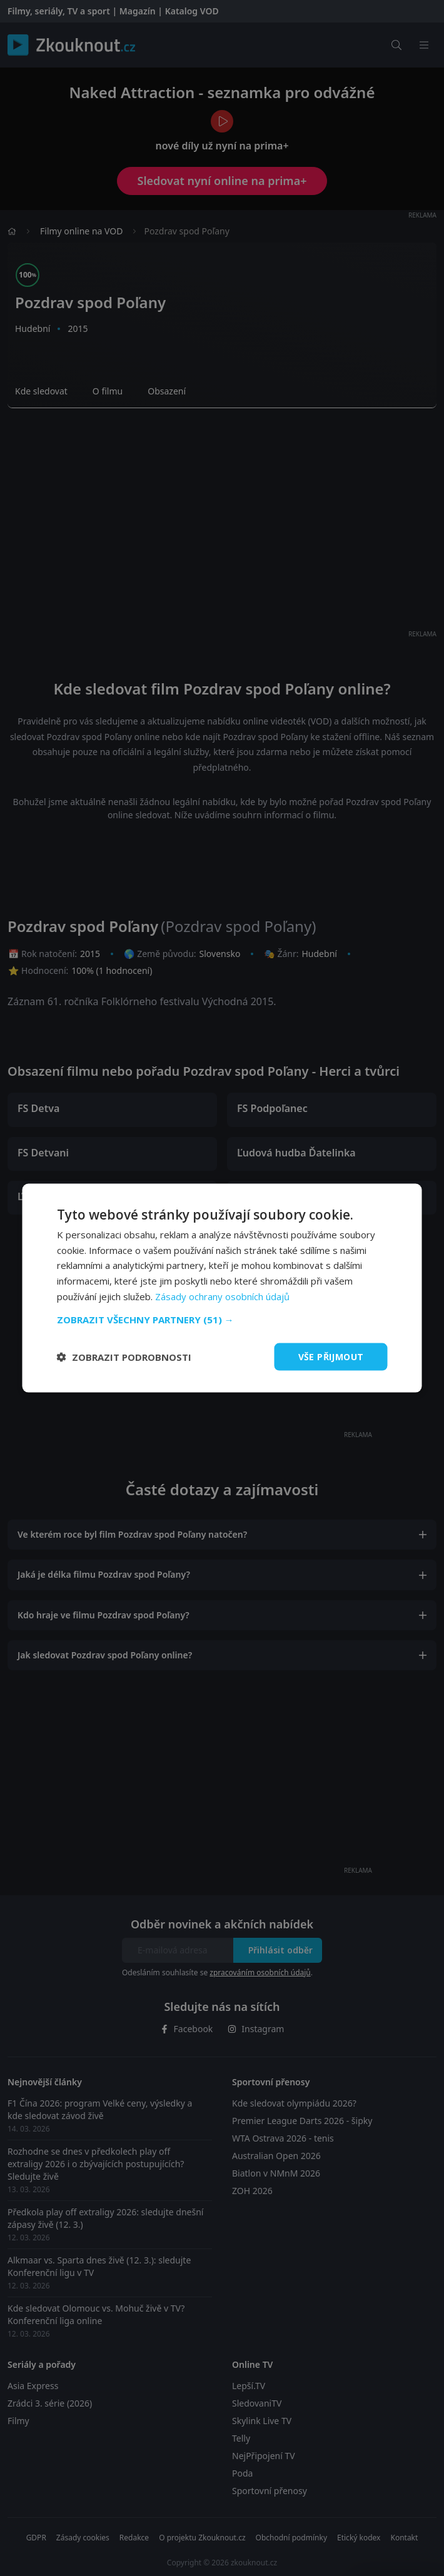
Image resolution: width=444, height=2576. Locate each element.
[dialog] (222, 1288)
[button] (222, 1319)
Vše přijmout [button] (331, 1356)
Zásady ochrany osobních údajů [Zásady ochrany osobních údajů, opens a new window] (222, 1296)
